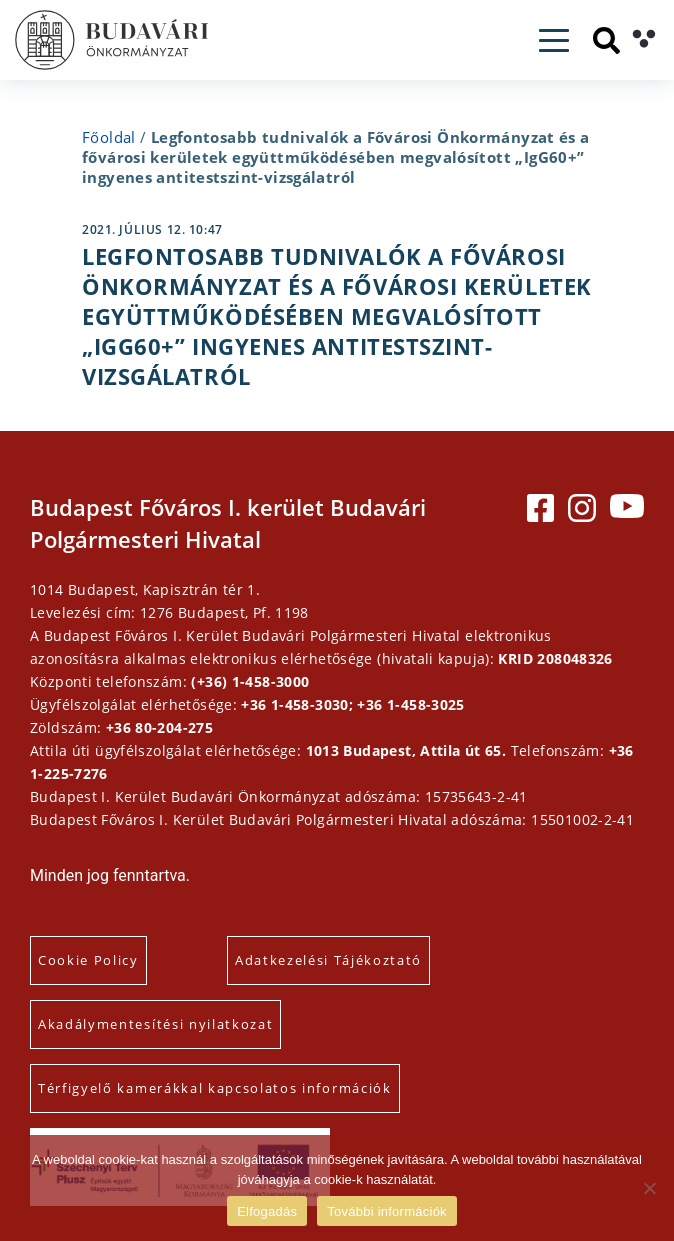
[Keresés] (606, 40)
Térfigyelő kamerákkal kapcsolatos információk (215, 1088)
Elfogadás (267, 1211)
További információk (387, 1211)
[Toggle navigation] (554, 40)
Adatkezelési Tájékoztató (328, 960)
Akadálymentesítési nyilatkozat (155, 1024)
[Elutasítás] (649, 1188)
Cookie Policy (88, 960)
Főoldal (109, 137)
